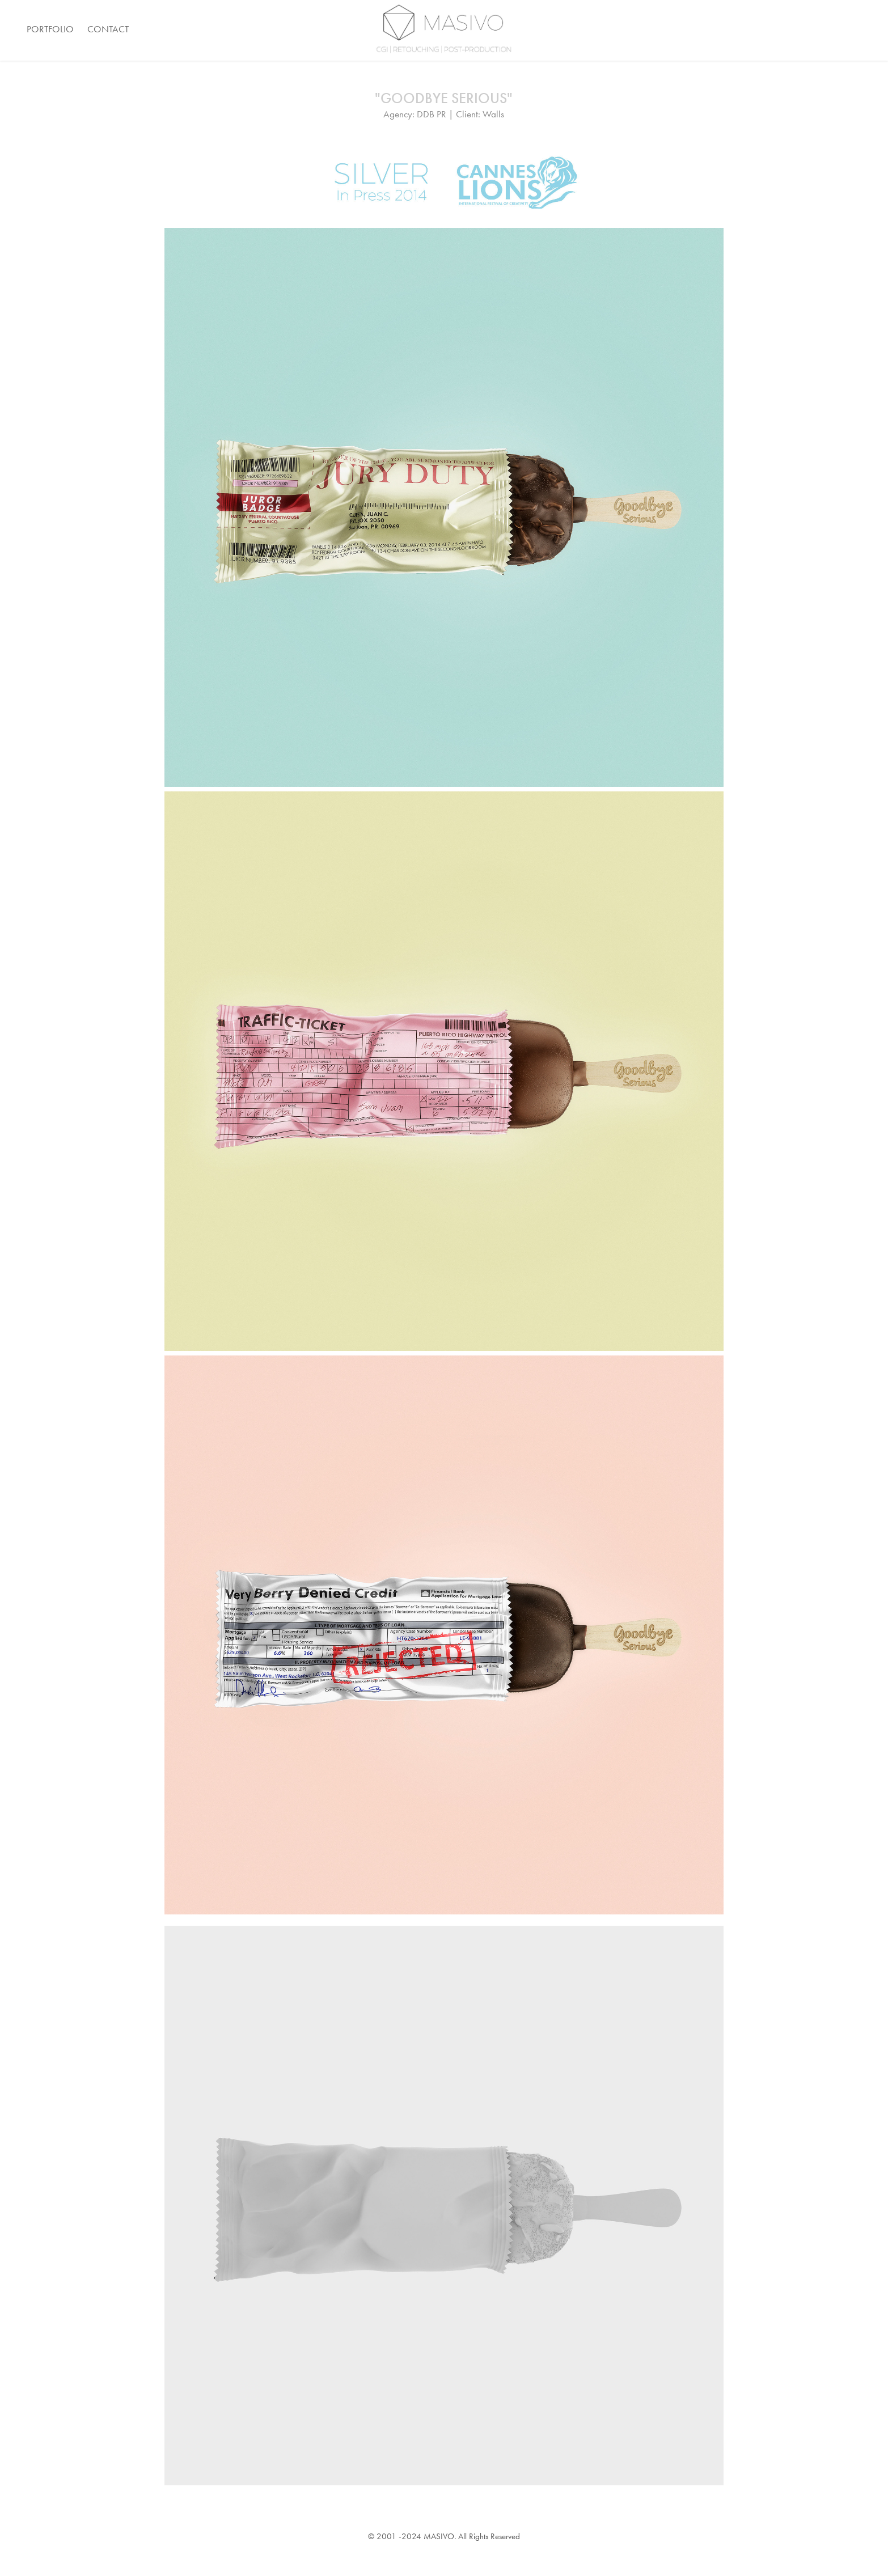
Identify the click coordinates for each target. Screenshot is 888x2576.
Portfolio (50, 29)
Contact (108, 29)
